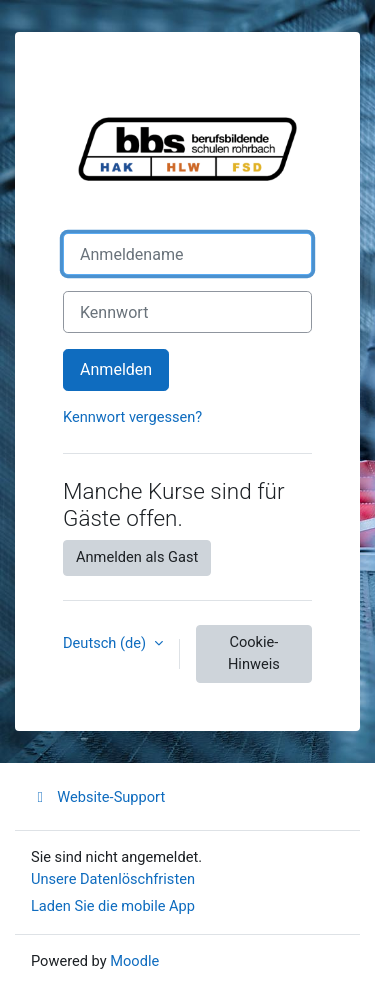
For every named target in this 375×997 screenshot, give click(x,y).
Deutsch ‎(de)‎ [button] (106, 643)
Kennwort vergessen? (132, 417)
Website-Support (98, 797)
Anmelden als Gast (137, 557)
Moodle (134, 961)
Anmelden (116, 369)
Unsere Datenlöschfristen (113, 879)
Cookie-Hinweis (254, 653)
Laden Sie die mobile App (113, 906)
